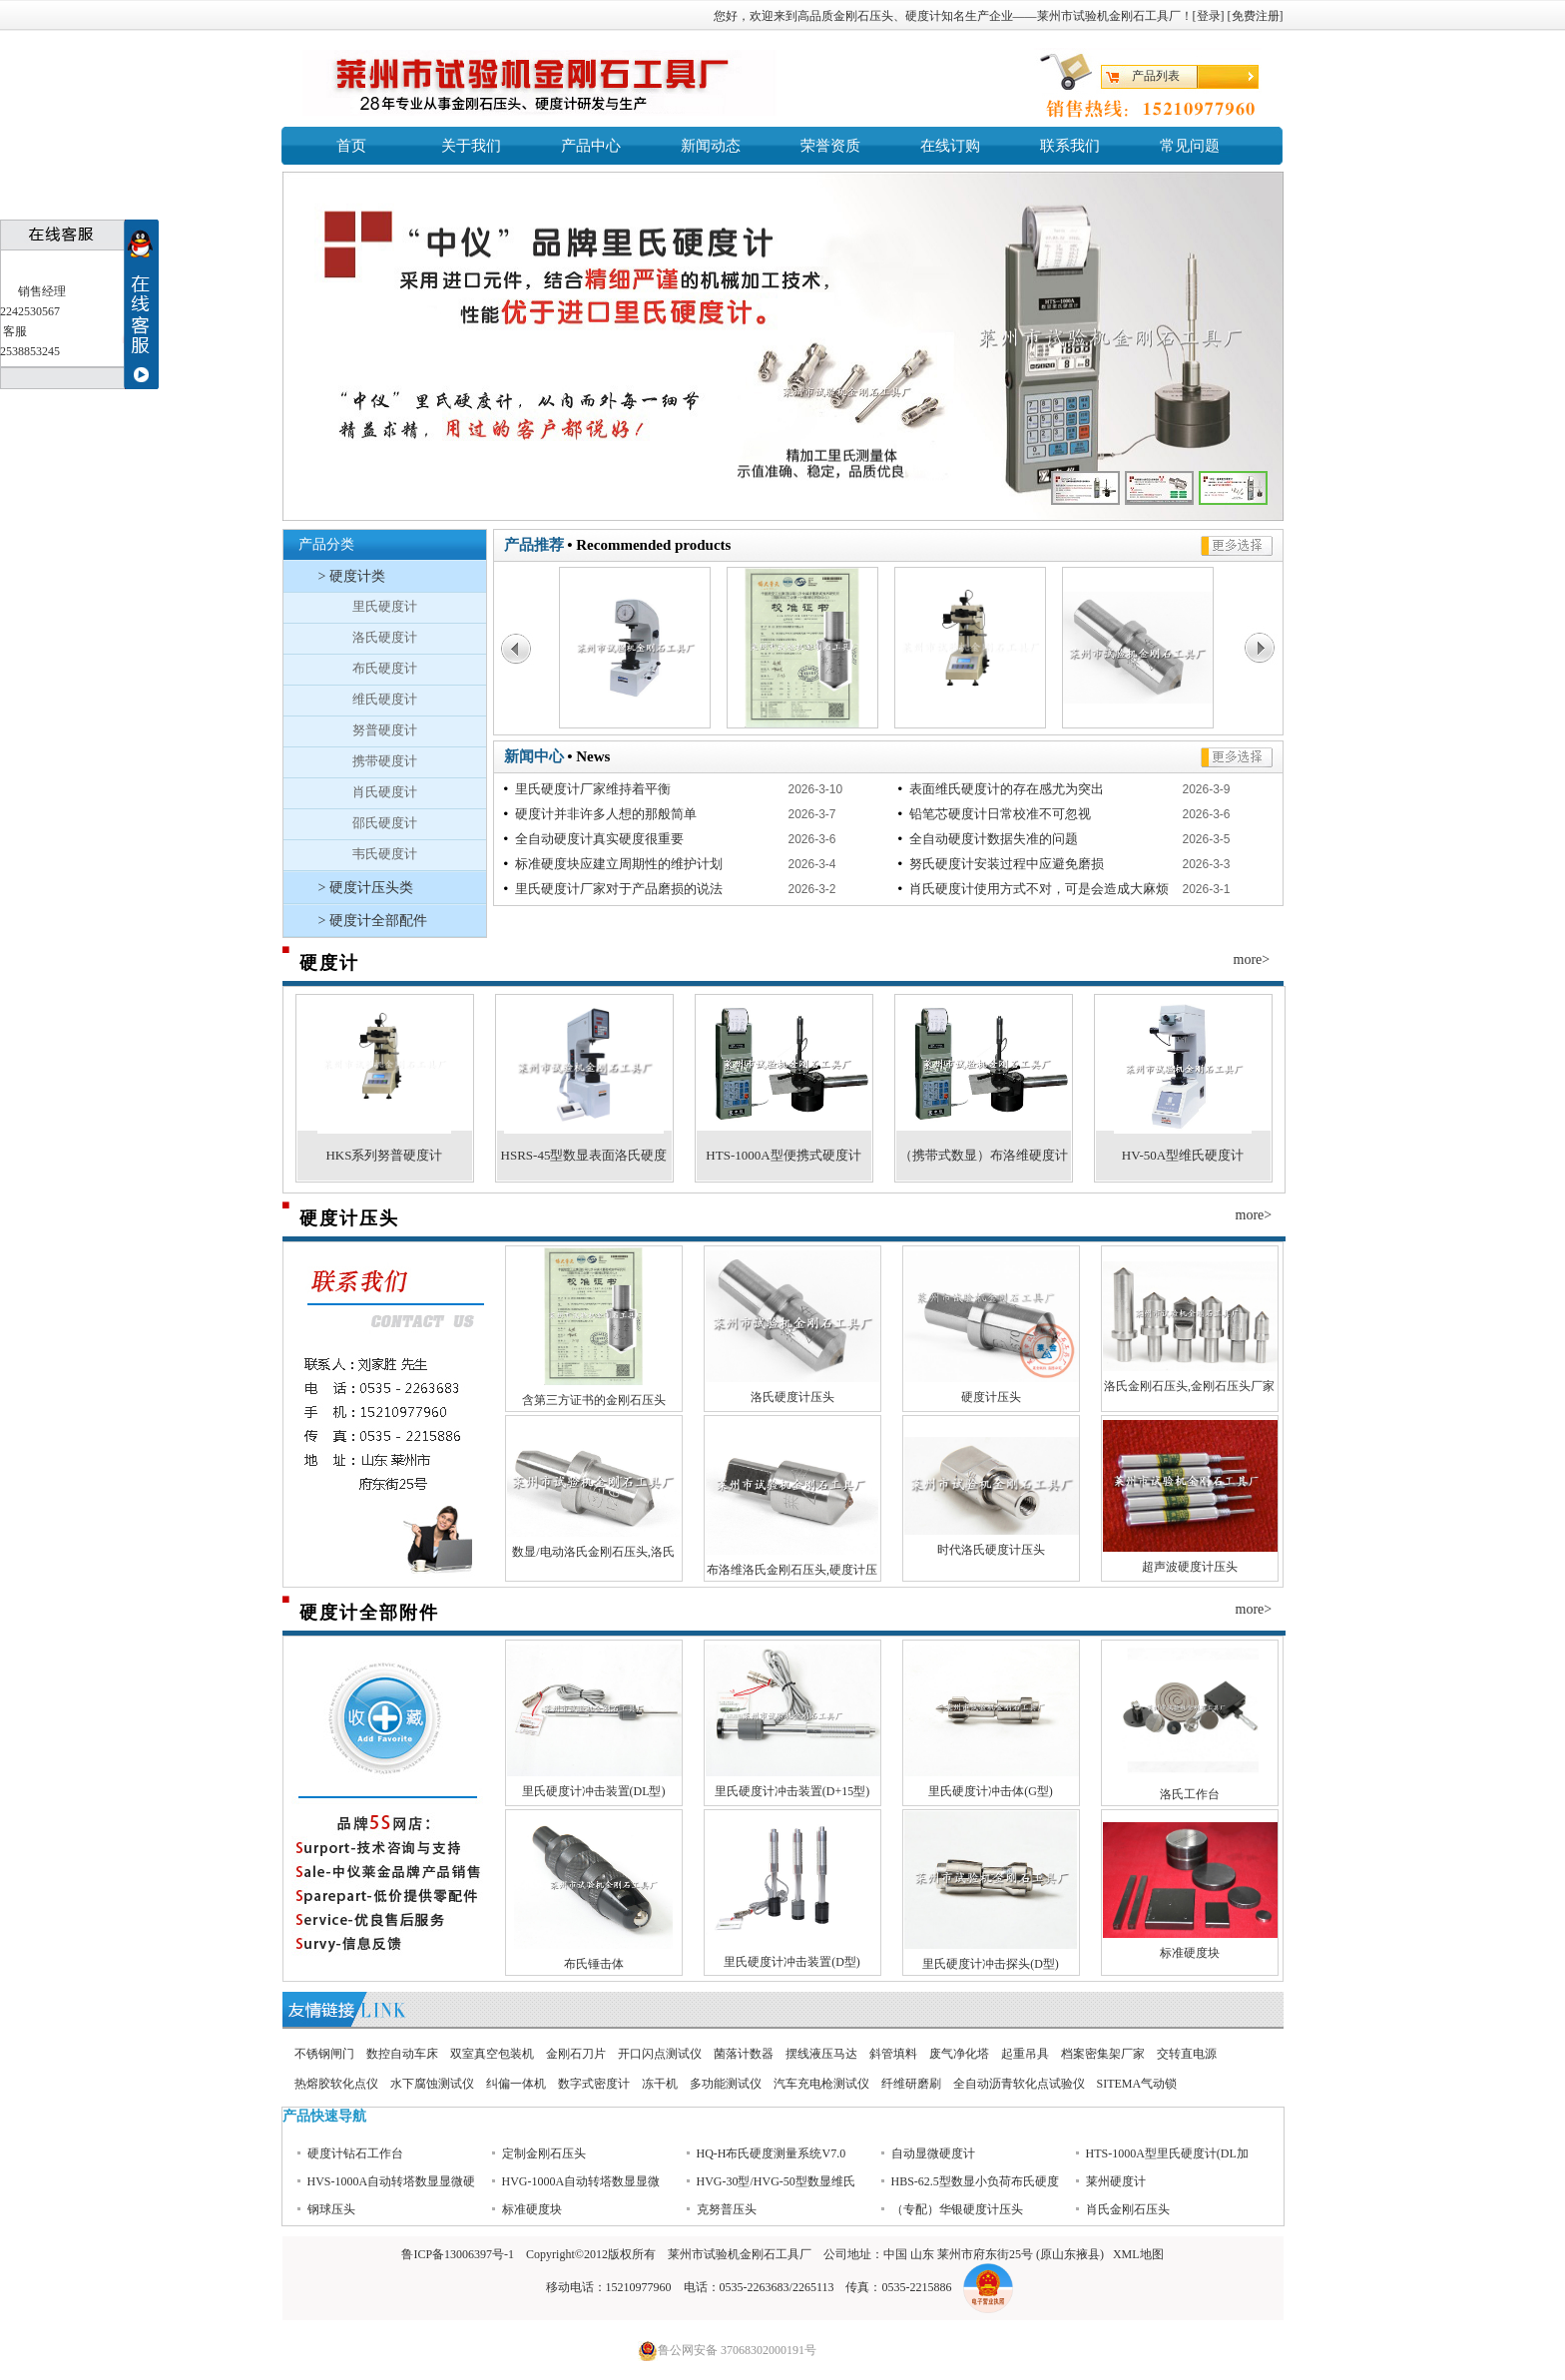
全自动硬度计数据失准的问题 (990, 838)
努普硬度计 (384, 729)
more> (1252, 959)
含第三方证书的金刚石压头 (594, 1400)
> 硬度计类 (351, 576)
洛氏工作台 (1190, 1794)
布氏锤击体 (594, 1964)
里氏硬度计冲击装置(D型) (792, 1962)
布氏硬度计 (384, 668)
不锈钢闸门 (324, 2054)
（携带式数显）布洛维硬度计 (983, 1155)
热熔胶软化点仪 (336, 2084)
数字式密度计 (594, 2084)
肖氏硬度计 (384, 791)
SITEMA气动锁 (1137, 2084)
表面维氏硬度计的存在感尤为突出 (1003, 788)
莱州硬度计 (1116, 2204)
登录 (1209, 16)
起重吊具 (1025, 2054)
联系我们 (1070, 146)
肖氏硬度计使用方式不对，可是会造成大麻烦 (1035, 888)
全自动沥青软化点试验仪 (1019, 2084)
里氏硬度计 (384, 606)
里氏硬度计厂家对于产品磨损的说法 (615, 888)
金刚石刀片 (576, 2054)
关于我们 (471, 146)
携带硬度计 (384, 760)
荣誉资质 (830, 146)
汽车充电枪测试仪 (821, 2084)
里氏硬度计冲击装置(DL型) (594, 1791)
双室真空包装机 (492, 2054)
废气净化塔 (959, 2054)
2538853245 (30, 351)
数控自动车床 (402, 2054)
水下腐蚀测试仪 (432, 2084)
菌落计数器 (744, 2054)
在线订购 (950, 146)
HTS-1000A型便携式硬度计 (783, 1155)
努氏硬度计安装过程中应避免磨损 (1003, 863)
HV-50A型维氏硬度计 (1183, 1155)
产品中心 (591, 146)
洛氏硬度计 (384, 637)
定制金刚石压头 (544, 2176)
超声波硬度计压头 (1190, 1567)
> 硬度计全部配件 (372, 920)
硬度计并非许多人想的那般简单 (602, 813)
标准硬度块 (1190, 1953)
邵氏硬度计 (384, 822)
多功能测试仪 (726, 2084)
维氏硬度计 (384, 699)
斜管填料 (893, 2054)
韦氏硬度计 (384, 853)
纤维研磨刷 (911, 2084)
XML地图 (1138, 2254)
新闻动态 (711, 146)
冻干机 (660, 2084)
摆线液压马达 (821, 2054)
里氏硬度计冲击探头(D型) (990, 1964)
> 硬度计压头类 (365, 887)
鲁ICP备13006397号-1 (457, 2254)
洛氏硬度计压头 (792, 1397)
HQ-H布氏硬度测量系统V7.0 (771, 2176)
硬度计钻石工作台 (355, 2176)
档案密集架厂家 (1103, 2054)
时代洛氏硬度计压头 (991, 1550)
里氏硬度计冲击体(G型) (990, 1791)
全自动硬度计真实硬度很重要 (596, 838)
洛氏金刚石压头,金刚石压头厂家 (1189, 1386)
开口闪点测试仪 (660, 2054)
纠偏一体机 (516, 2084)
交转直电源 (1187, 2054)
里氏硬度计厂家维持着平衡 (589, 788)
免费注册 (1256, 16)
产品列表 (1156, 76)
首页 (351, 146)
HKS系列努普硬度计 (383, 1155)
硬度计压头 (991, 1397)
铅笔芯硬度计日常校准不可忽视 (996, 813)
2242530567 (30, 311)
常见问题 (1190, 146)
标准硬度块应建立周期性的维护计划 (615, 863)
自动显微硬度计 (933, 2176)
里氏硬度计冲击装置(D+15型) (792, 1791)
